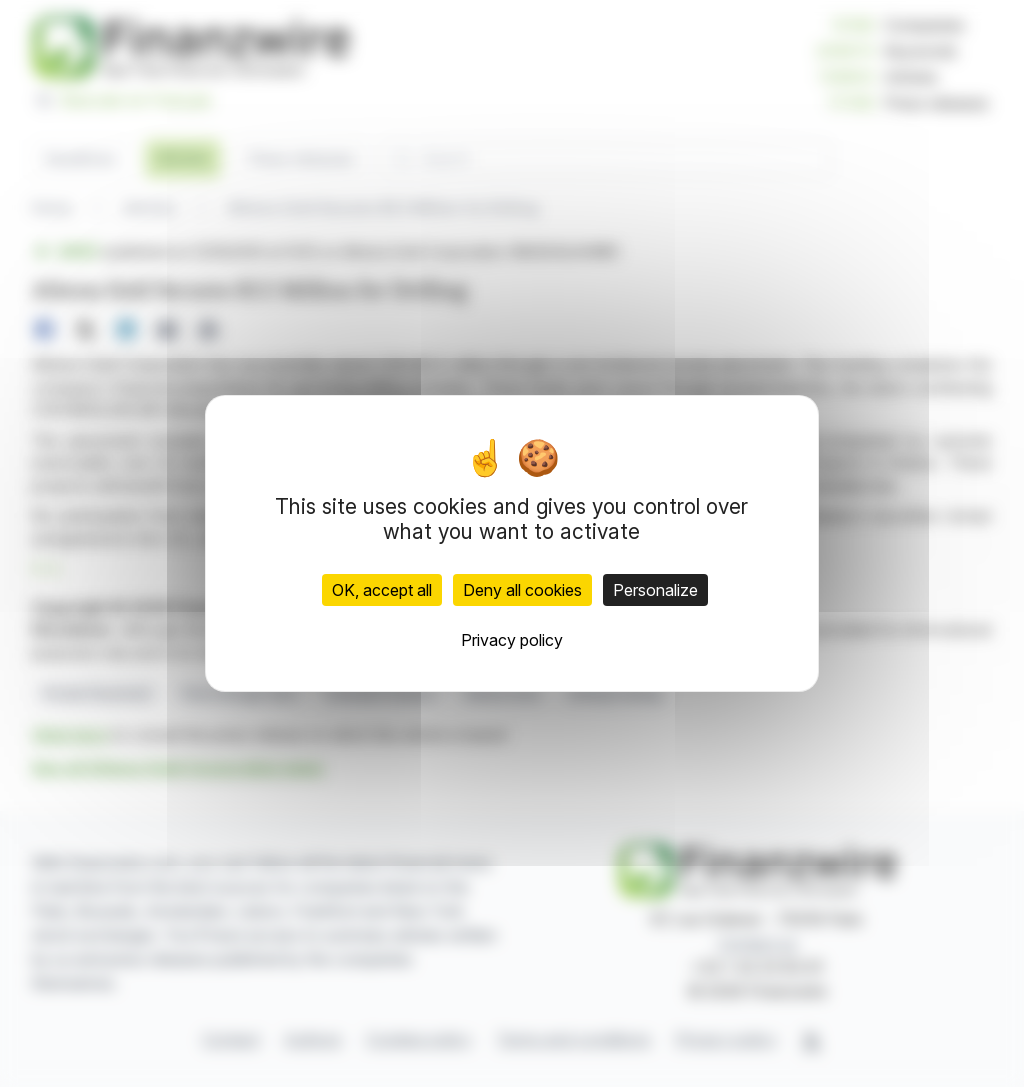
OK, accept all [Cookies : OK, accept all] (382, 590)
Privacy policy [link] (512, 640)
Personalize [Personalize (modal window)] (655, 590)
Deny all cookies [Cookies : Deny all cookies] (522, 590)
